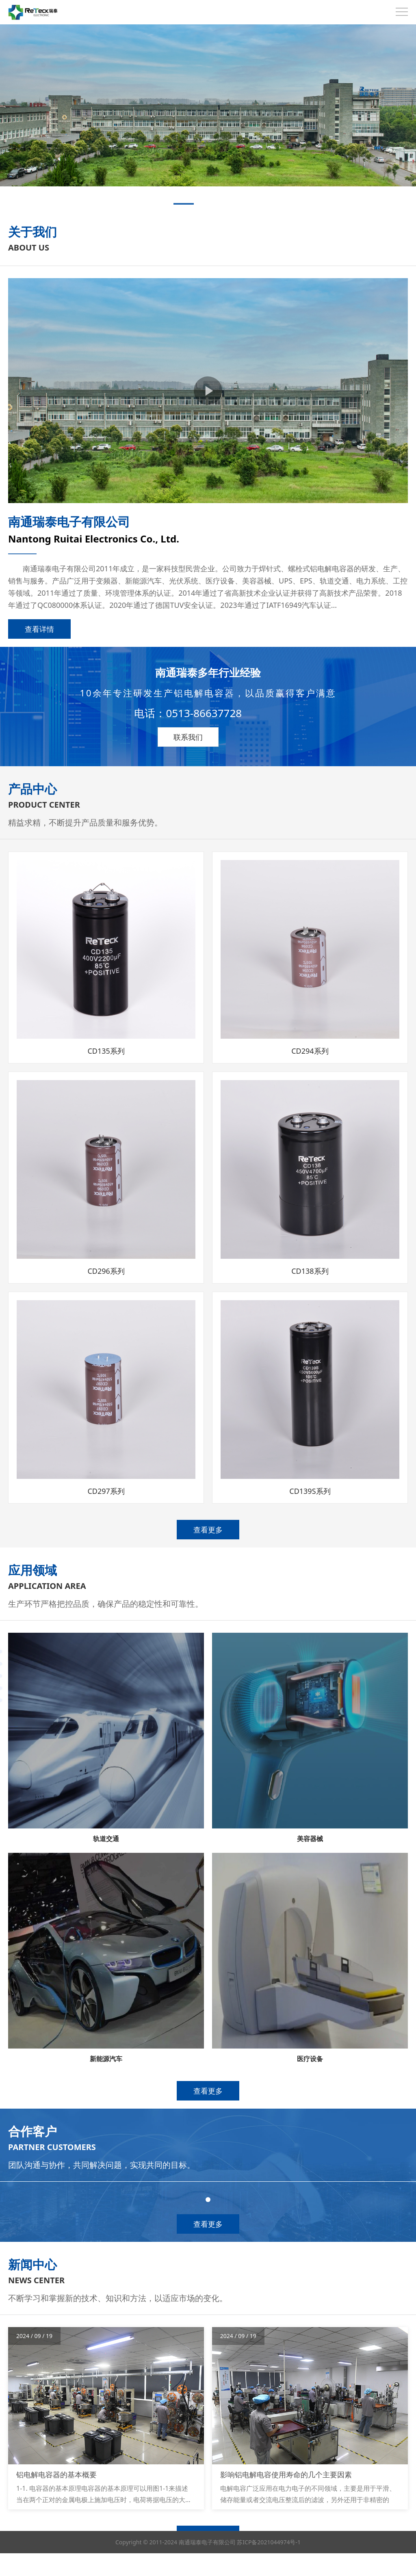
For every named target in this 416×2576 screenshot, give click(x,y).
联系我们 (188, 737)
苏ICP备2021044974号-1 (269, 2565)
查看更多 (208, 1530)
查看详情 (39, 629)
